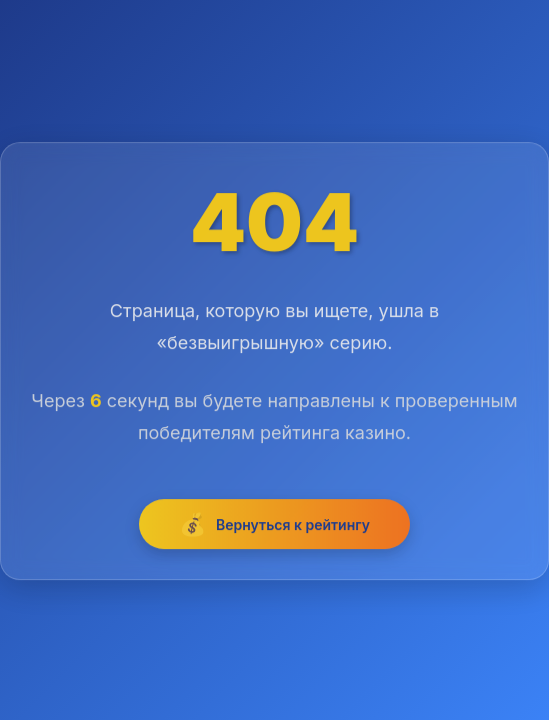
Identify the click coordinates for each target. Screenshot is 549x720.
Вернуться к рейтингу (274, 526)
